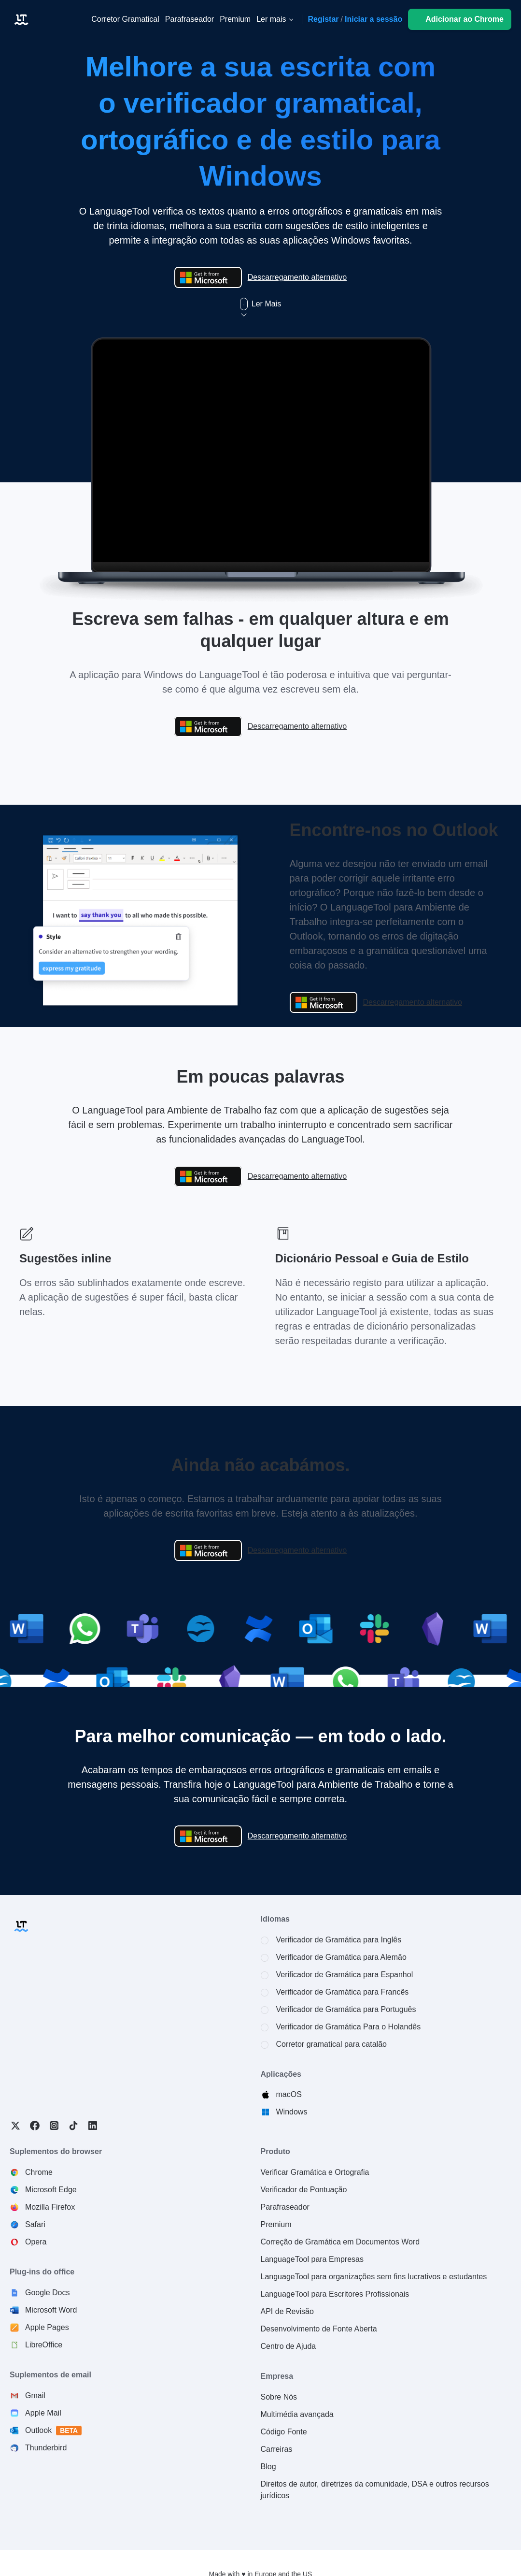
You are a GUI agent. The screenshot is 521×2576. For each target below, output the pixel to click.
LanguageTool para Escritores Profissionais (335, 2294)
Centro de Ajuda (288, 2346)
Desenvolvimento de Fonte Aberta (319, 2329)
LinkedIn (93, 2125)
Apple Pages (47, 2327)
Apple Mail (43, 2413)
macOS (289, 2094)
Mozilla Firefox (50, 2207)
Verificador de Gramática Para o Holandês (348, 2027)
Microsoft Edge (51, 2189)
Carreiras (277, 2449)
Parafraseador (285, 2207)
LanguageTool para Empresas (312, 2259)
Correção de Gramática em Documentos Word (340, 2242)
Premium (276, 2224)
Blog (268, 2466)
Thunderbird (46, 2448)
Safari (35, 2224)
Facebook (35, 2125)
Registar (323, 19)
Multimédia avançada (297, 2414)
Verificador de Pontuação (304, 2189)
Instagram (54, 2125)
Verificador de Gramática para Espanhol (344, 1974)
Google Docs (47, 2292)
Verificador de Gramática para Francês (342, 1992)
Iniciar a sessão (373, 19)
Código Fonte (284, 2432)
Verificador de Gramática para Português (346, 2009)
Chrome (39, 2172)
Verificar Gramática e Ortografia (315, 2172)
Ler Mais (260, 304)
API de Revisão (287, 2311)
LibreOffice (43, 2345)
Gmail (35, 2395)
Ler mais (271, 19)
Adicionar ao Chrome (464, 19)
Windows (292, 2112)
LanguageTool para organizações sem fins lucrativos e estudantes (374, 2276)
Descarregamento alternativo (297, 277)
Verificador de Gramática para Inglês (339, 1940)
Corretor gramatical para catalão (331, 2044)
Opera (35, 2242)
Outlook (53, 2430)
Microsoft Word (51, 2310)
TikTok (73, 2125)
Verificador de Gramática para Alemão (341, 1957)
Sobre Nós (279, 2397)
